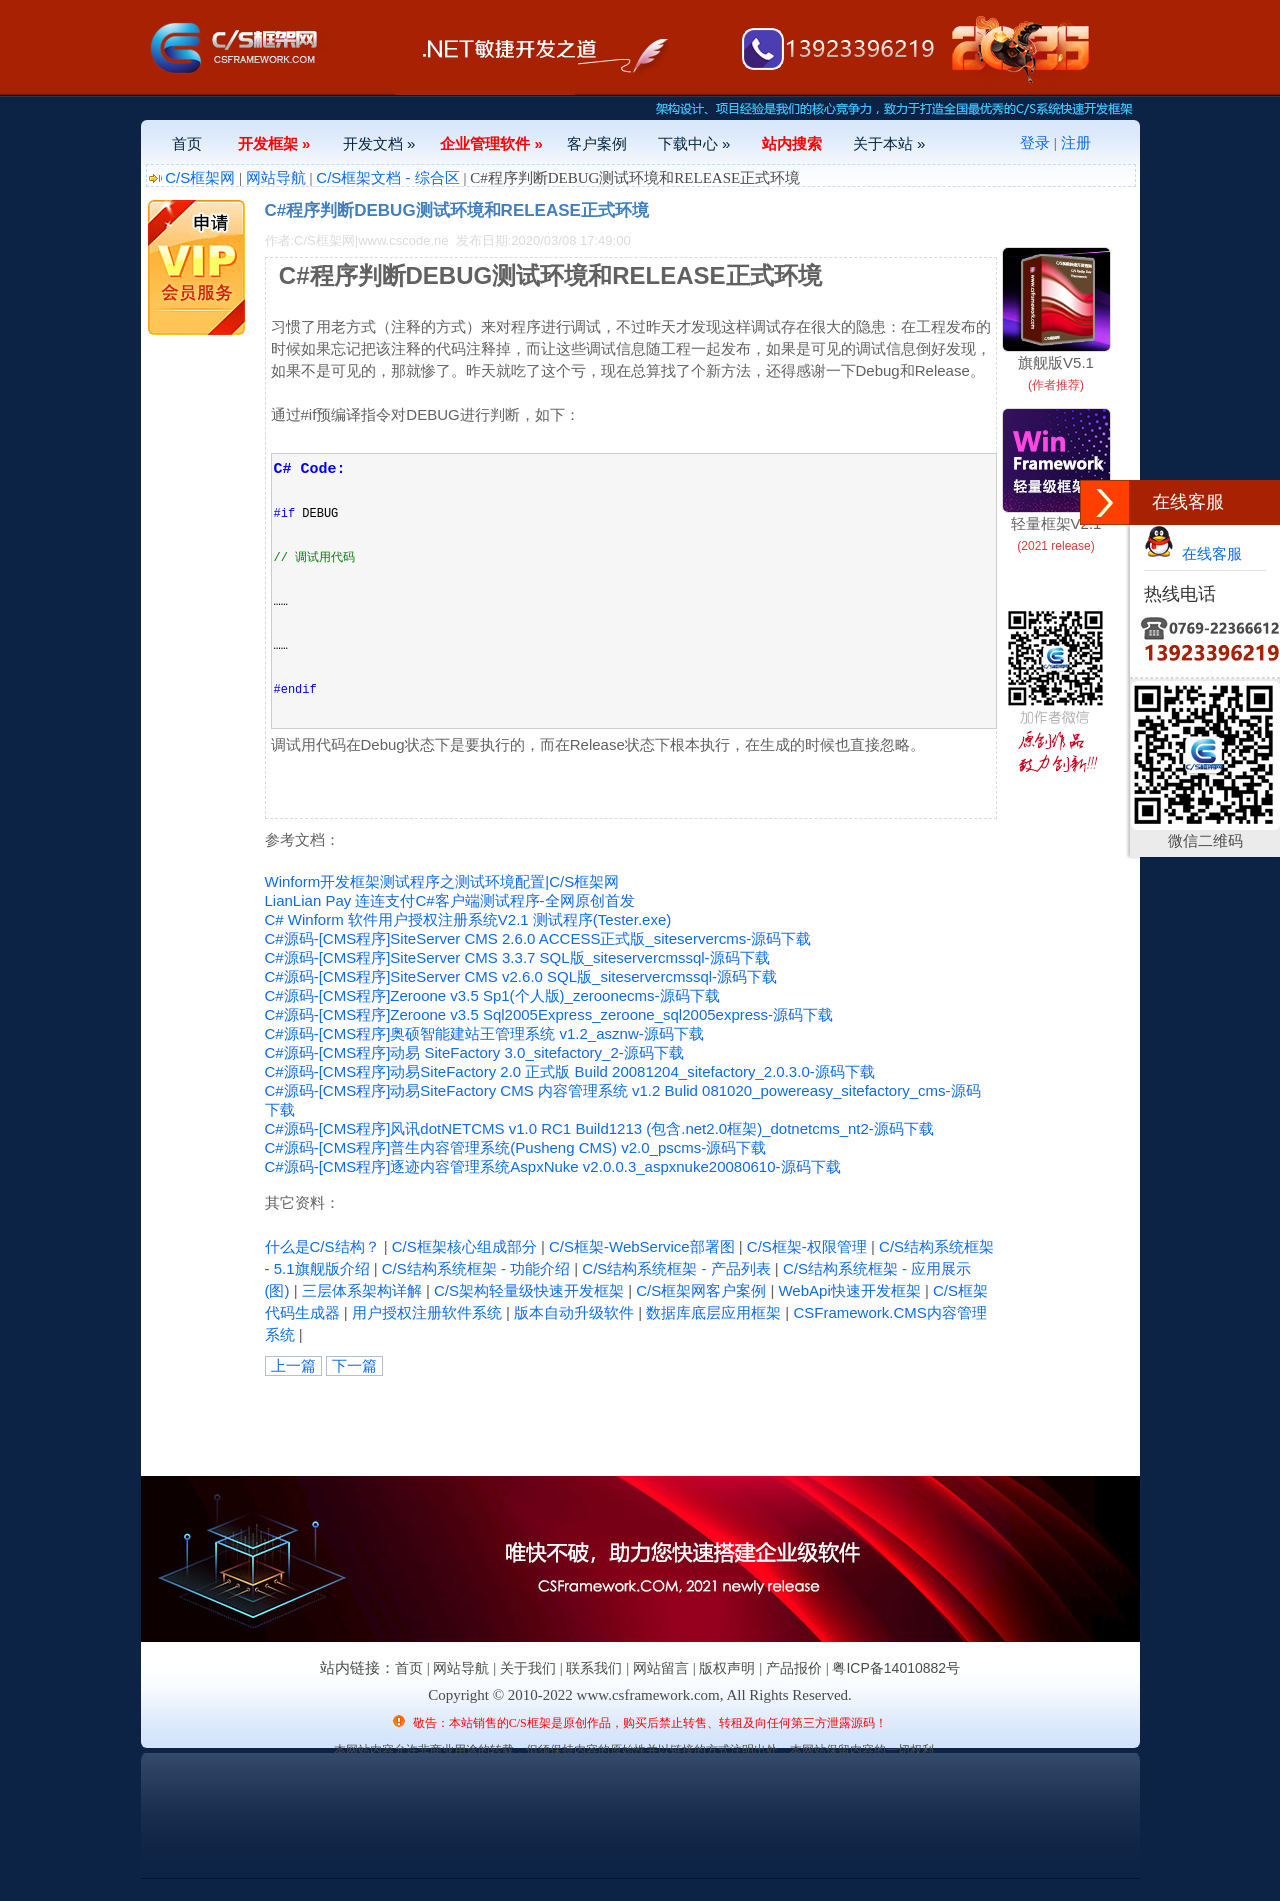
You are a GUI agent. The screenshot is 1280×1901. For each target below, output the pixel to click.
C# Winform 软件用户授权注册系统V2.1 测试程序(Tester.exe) (468, 919)
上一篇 (293, 1365)
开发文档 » (379, 143)
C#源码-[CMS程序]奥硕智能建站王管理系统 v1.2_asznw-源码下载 (484, 1033)
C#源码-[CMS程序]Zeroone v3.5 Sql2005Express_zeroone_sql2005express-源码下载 (549, 1014)
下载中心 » (694, 143)
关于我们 (528, 1668)
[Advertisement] (499, 1421)
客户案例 (597, 143)
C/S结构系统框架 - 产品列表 (676, 1268)
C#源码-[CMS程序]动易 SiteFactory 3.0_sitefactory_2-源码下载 (474, 1052)
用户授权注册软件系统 (427, 1312)
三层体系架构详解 (362, 1290)
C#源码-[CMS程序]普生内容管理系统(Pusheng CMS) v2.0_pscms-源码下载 (516, 1147)
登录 (1035, 142)
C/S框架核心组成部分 (464, 1246)
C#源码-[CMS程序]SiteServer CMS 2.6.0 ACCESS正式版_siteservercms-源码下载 (538, 938)
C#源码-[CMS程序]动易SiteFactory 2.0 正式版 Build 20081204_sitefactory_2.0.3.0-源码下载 (570, 1071)
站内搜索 (792, 143)
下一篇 (354, 1365)
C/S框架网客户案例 (701, 1290)
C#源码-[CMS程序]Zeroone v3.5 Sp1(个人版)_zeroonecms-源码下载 (492, 995)
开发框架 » (274, 143)
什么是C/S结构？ (322, 1246)
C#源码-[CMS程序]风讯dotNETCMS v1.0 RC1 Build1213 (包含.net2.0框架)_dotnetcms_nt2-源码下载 (599, 1128)
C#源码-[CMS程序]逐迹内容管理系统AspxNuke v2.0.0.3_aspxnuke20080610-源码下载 (553, 1166)
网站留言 (661, 1668)
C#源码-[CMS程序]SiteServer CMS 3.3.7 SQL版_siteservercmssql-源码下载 (517, 957)
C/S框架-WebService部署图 (642, 1246)
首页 (187, 143)
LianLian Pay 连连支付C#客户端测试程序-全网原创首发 (450, 900)
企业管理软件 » (491, 143)
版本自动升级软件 (574, 1312)
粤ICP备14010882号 (896, 1668)
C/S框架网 (200, 177)
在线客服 (1193, 553)
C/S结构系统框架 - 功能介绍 (476, 1268)
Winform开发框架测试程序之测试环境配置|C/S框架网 (442, 881)
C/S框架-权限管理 (807, 1246)
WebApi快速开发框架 (849, 1290)
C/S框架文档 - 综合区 (387, 177)
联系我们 (594, 1668)
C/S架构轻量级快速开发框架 (529, 1290)
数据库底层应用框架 (713, 1312)
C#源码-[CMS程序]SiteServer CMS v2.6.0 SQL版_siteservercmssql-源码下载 (521, 976)
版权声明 (727, 1668)
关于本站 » (889, 143)
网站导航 (276, 177)
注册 (1076, 142)
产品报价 (794, 1668)
